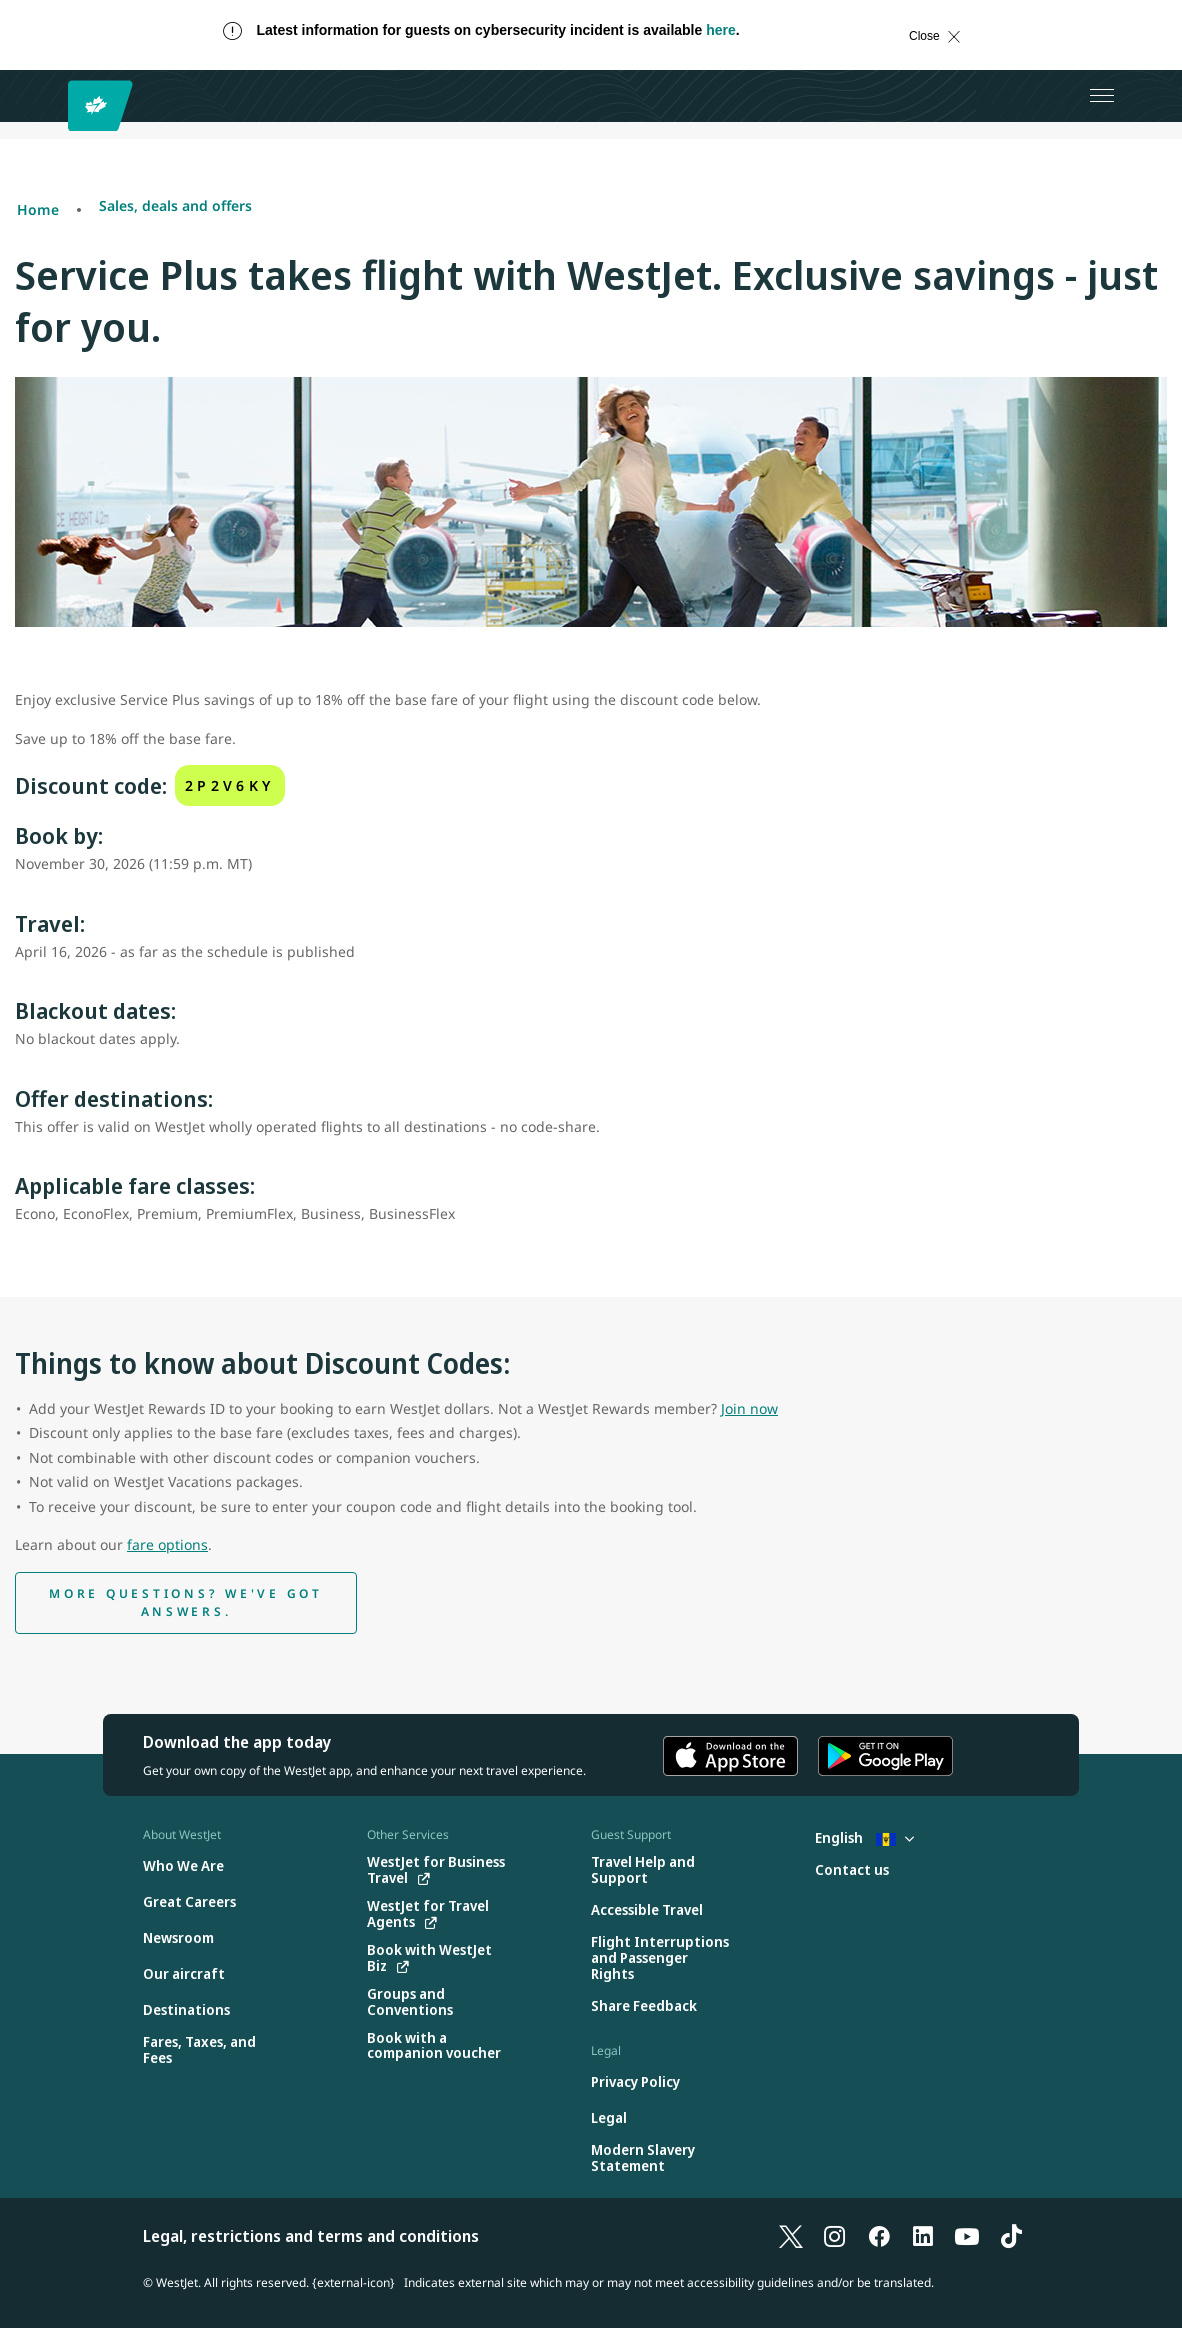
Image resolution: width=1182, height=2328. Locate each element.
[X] (791, 2236)
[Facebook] (879, 2236)
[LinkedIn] (923, 2236)
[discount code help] (186, 1603)
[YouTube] (967, 2236)
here (721, 30)
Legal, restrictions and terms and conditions (311, 2236)
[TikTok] (1011, 2236)
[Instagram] (835, 2236)
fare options (167, 1544)
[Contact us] (852, 1870)
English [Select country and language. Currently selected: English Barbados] (864, 1837)
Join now (749, 1408)
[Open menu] (1102, 96)
